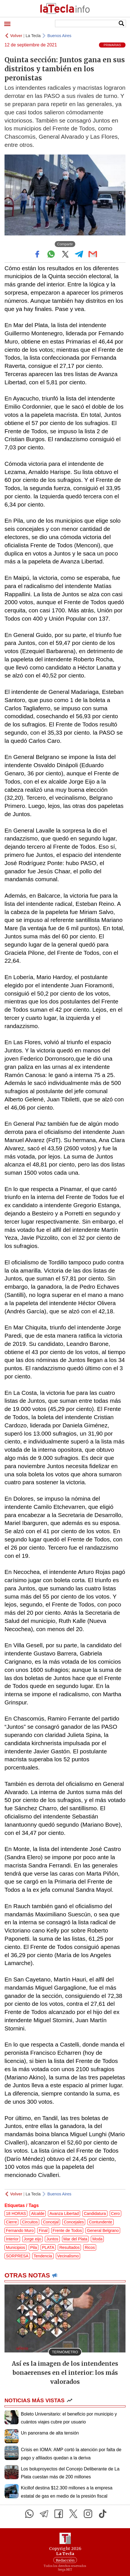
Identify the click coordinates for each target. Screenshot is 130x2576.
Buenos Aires (59, 35)
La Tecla (33, 35)
